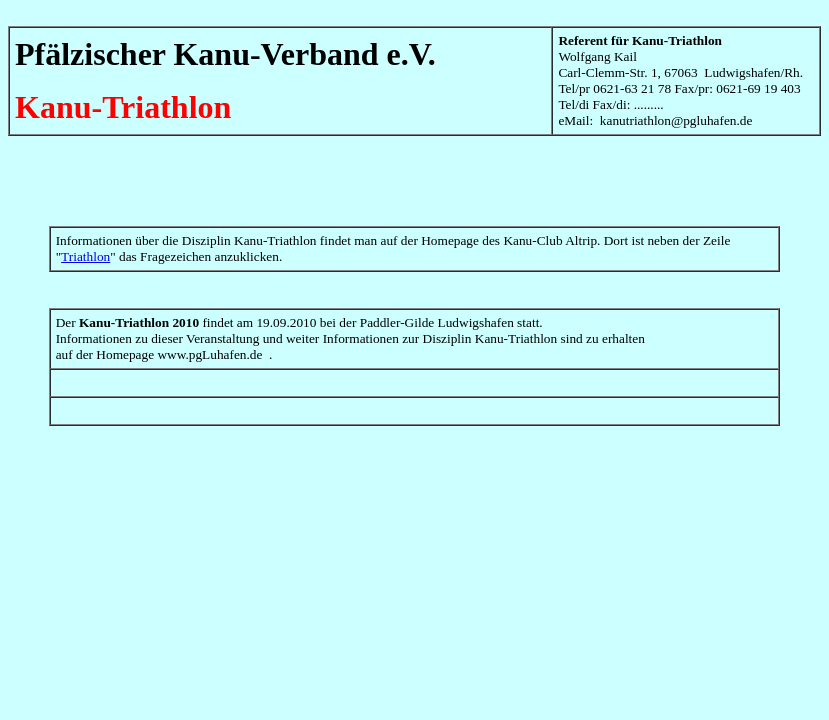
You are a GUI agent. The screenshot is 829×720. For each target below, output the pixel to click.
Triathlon (85, 256)
